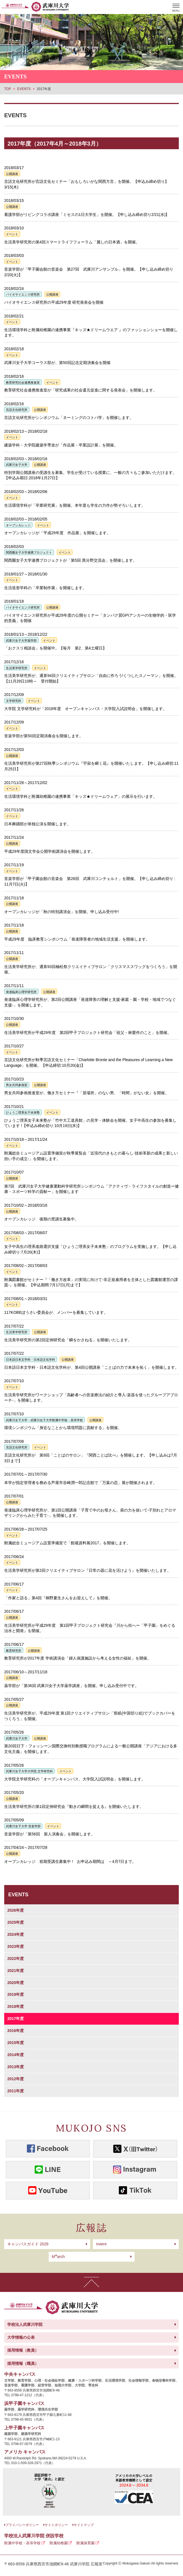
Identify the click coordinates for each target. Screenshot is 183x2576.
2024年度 (15, 1934)
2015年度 (15, 2042)
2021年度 (15, 1970)
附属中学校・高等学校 (22, 2543)
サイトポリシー (56, 2525)
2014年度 (15, 2054)
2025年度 (15, 1922)
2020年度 (15, 1982)
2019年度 (15, 1994)
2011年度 (15, 2091)
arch (58, 2256)
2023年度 (15, 1946)
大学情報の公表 (21, 2337)
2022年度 (15, 1958)
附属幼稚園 (59, 2543)
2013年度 (15, 2067)
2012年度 (15, 2079)
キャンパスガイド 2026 (27, 2244)
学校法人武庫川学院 (25, 2324)
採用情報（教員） (23, 2350)
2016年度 (15, 2030)
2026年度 (15, 1910)
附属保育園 (85, 2543)
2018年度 (15, 2006)
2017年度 (15, 2018)
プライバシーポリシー (22, 2525)
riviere (101, 2244)
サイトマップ (84, 2525)
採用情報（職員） (23, 2363)
